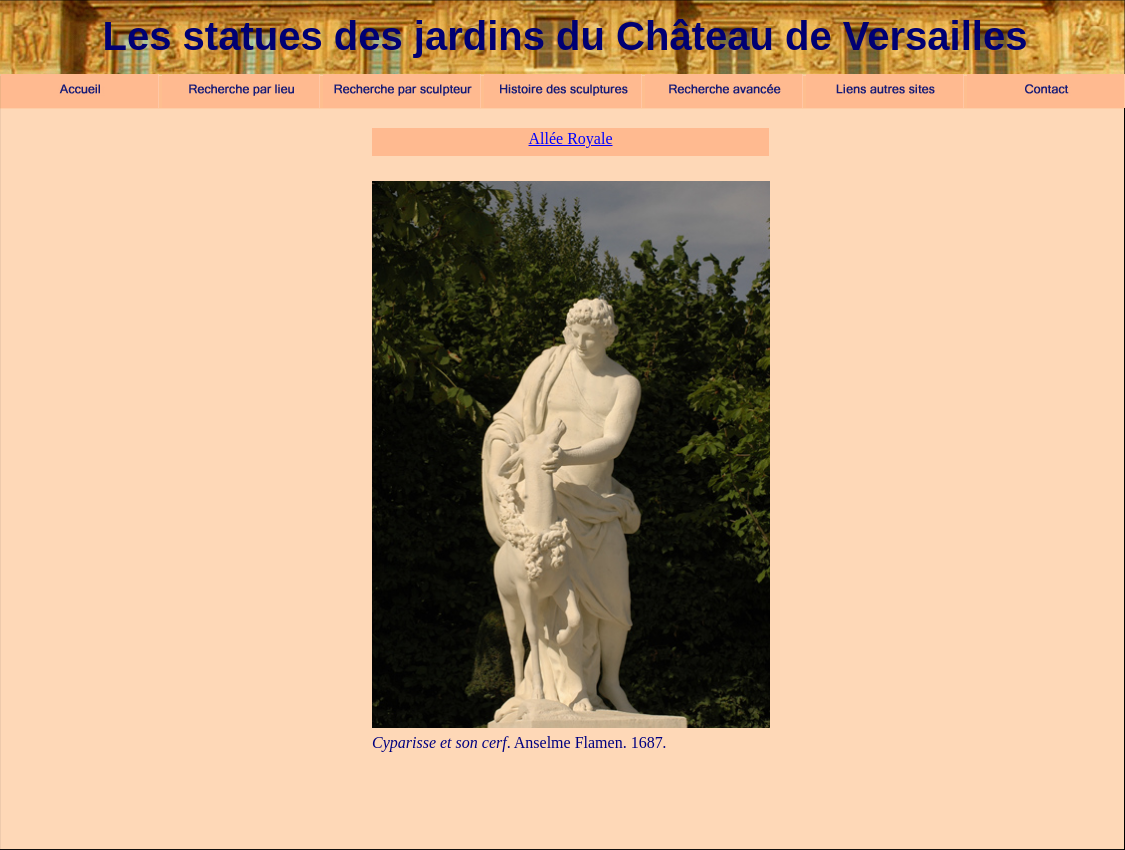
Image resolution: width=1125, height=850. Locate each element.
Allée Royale (571, 138)
